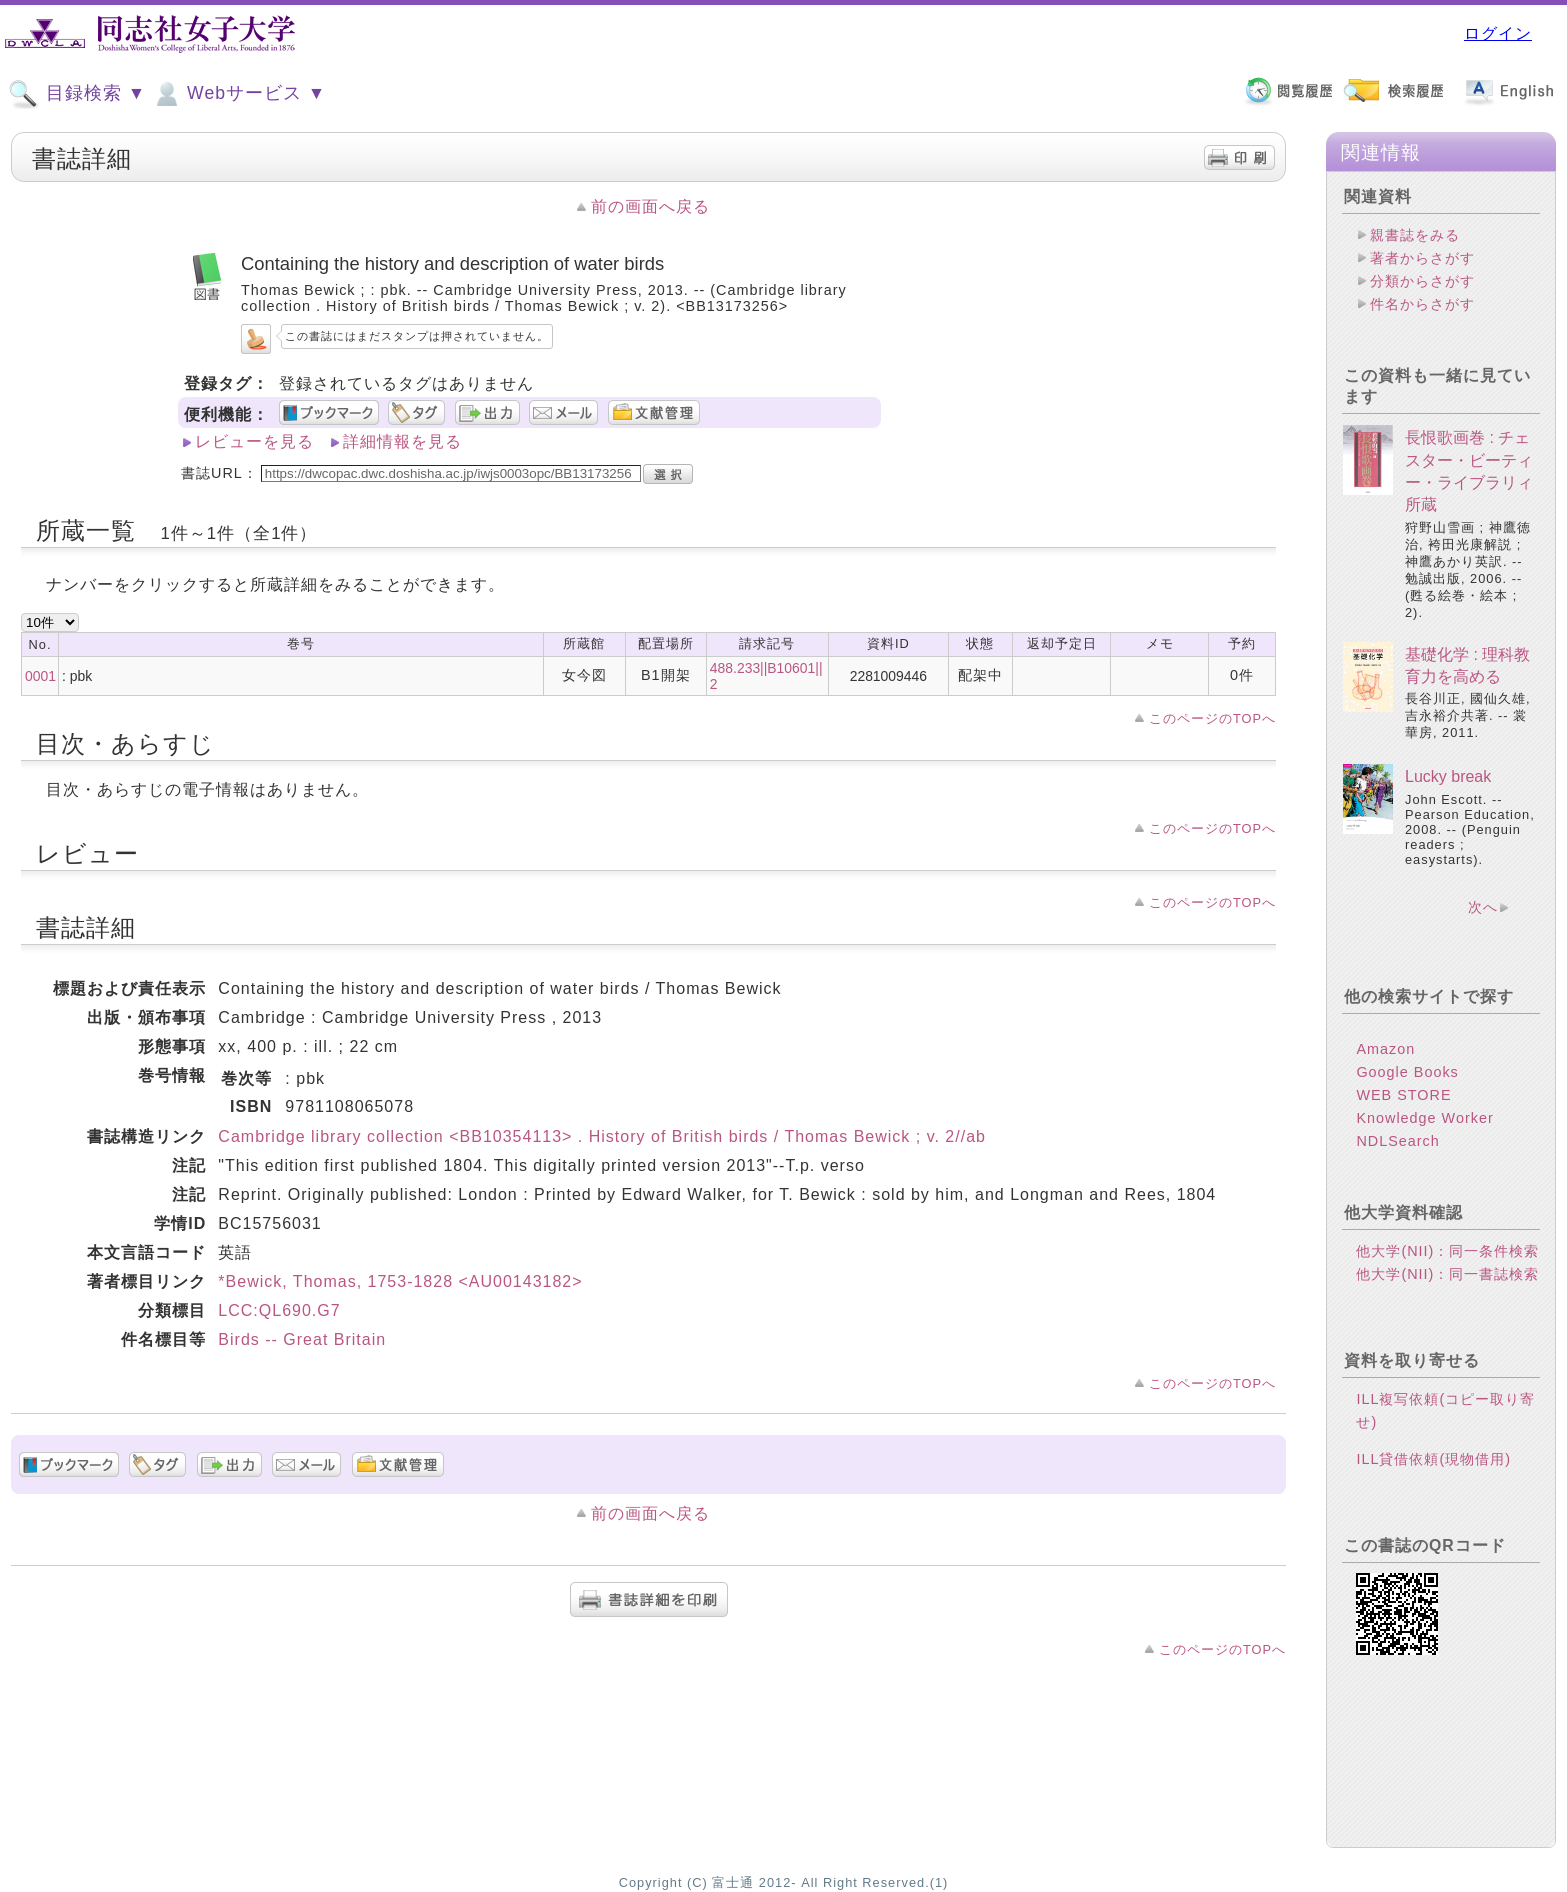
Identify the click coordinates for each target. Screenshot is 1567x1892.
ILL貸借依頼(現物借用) (1433, 1459)
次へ (1483, 907)
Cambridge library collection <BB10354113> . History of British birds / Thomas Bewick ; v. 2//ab (602, 1136)
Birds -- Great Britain (302, 1339)
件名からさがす (1422, 304)
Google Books (1407, 1072)
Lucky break (1448, 776)
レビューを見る (254, 441)
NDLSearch (1397, 1141)
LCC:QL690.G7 (279, 1310)
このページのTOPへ (1212, 718)
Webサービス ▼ (238, 94)
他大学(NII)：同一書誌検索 (1447, 1274)
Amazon (1385, 1049)
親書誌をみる (1415, 235)
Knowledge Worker (1424, 1118)
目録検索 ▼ (77, 94)
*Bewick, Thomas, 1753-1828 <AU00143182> (400, 1281)
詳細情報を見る (402, 441)
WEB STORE (1403, 1095)
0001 (40, 676)
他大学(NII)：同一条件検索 (1447, 1251)
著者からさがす (1422, 258)
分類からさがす (1422, 281)
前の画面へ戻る (650, 206)
